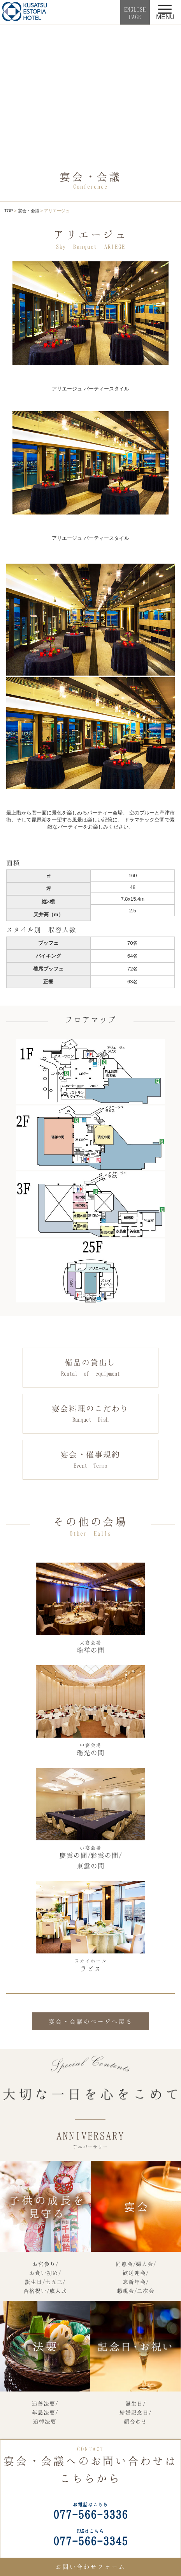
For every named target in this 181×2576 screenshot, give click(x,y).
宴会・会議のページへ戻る (91, 2021)
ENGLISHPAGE (135, 13)
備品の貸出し (90, 1368)
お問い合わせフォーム (91, 2567)
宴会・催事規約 (90, 1460)
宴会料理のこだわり (90, 1414)
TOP (8, 210)
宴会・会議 (28, 210)
